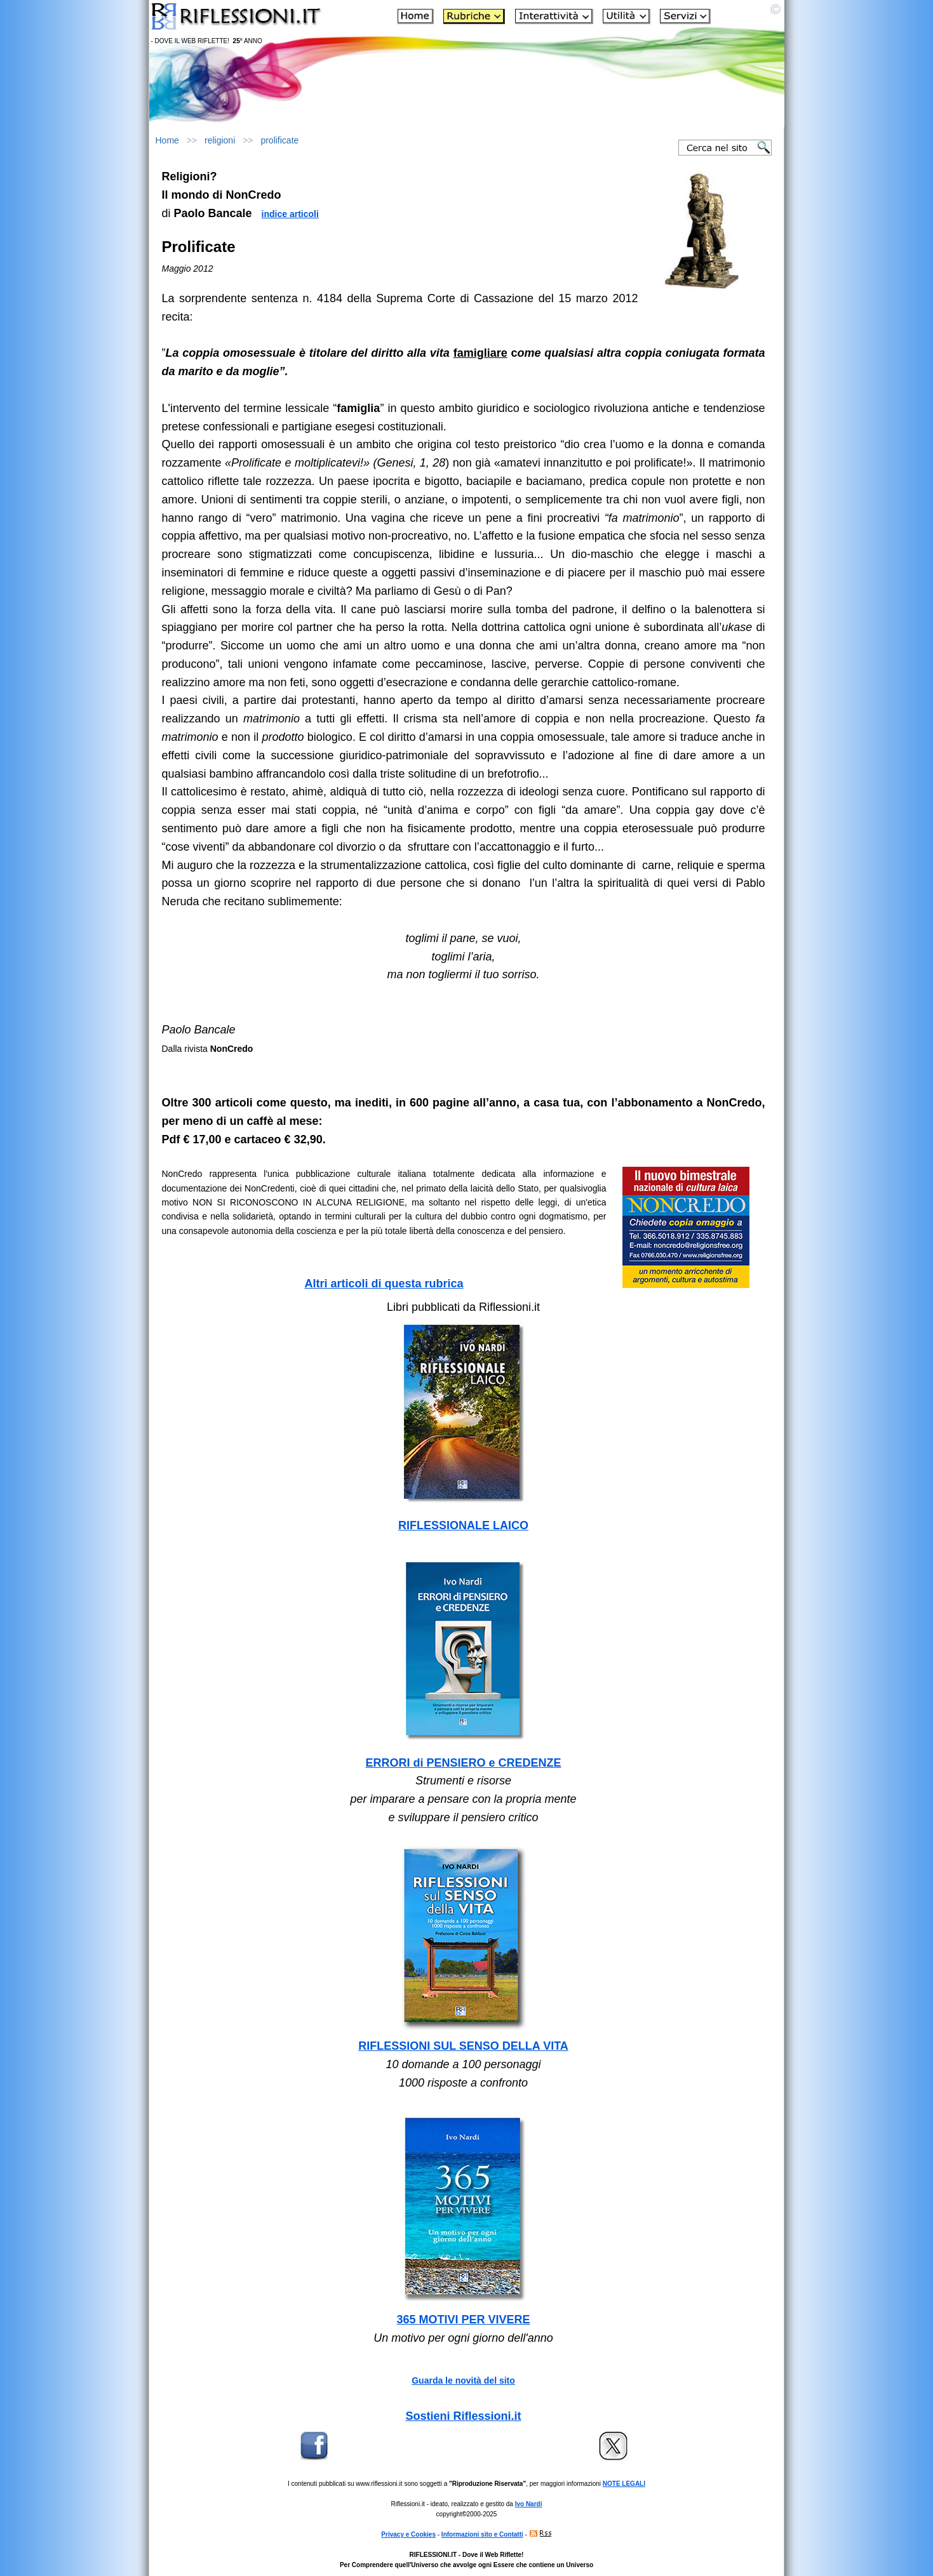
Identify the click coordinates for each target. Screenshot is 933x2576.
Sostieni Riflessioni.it (463, 2416)
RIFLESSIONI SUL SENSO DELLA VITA (463, 2046)
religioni (220, 140)
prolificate (279, 140)
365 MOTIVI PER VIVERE (463, 2319)
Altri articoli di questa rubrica (383, 1283)
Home (167, 140)
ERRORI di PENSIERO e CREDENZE (463, 1762)
